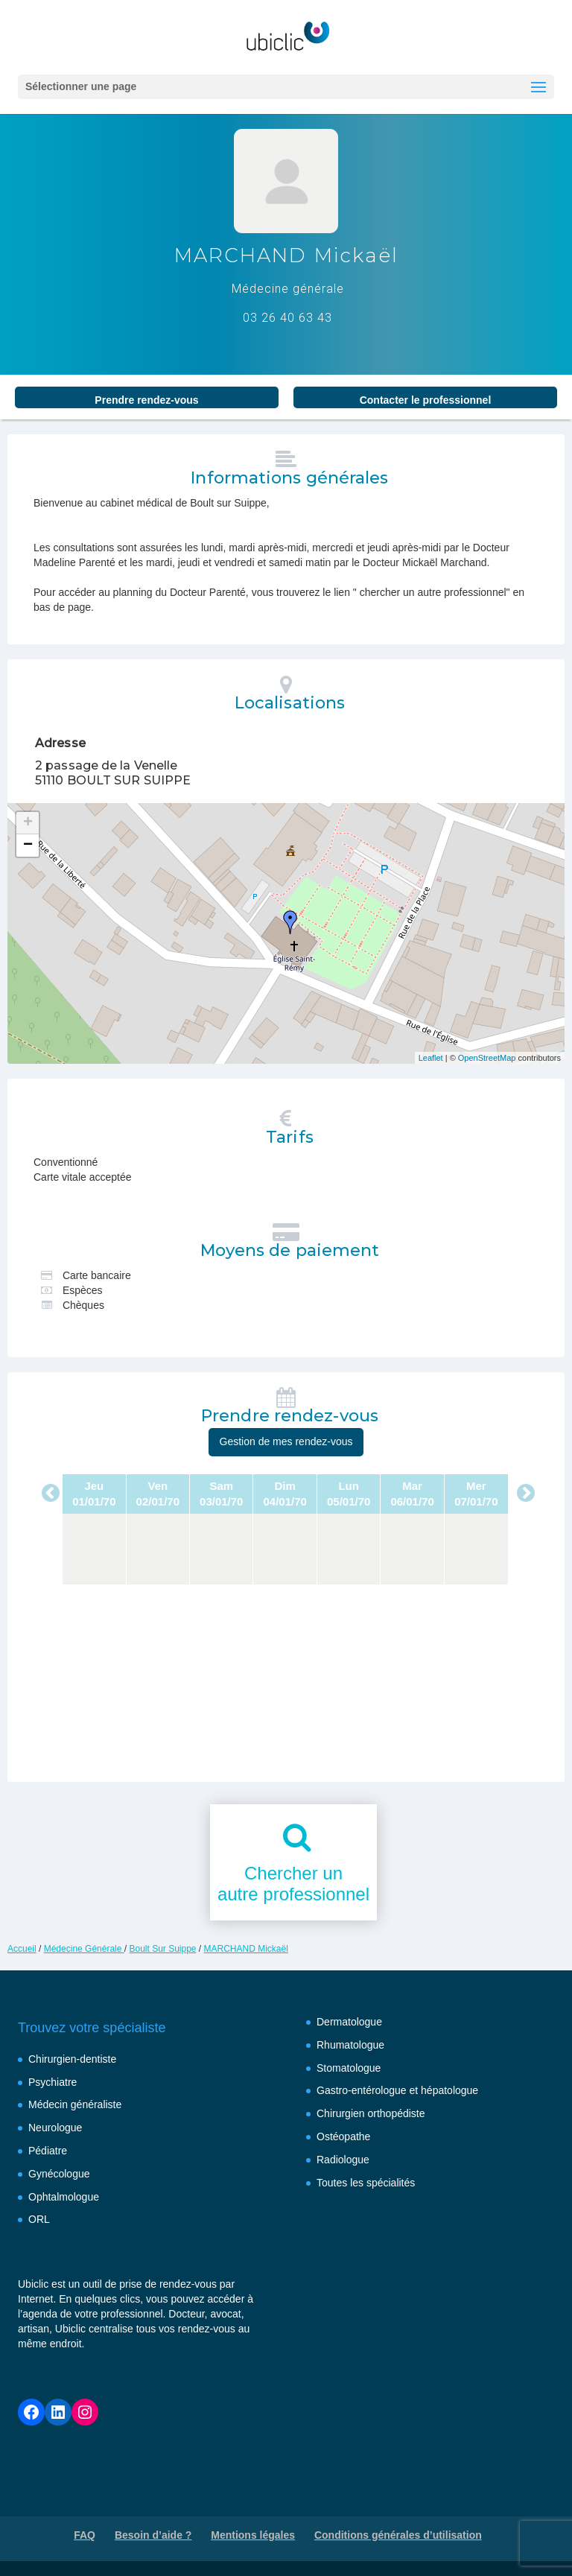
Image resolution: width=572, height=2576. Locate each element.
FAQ (84, 2535)
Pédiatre (47, 2151)
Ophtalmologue (63, 2197)
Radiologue (343, 2160)
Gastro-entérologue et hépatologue (397, 2090)
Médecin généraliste (74, 2104)
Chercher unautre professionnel (293, 1884)
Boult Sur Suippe (162, 1949)
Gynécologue (59, 2174)
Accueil (21, 1949)
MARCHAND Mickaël (246, 1949)
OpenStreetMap (487, 1057)
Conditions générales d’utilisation (398, 2535)
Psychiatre (52, 2082)
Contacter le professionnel (426, 400)
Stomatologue (349, 2068)
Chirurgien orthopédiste (371, 2113)
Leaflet (431, 1057)
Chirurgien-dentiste (72, 2059)
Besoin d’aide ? (153, 2535)
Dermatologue (349, 2022)
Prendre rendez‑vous (146, 400)
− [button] (28, 845)
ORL (39, 2219)
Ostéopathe (343, 2136)
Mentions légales (253, 2535)
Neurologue (55, 2128)
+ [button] (28, 823)
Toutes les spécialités (366, 2183)
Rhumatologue (350, 2045)
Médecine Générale (84, 1949)
